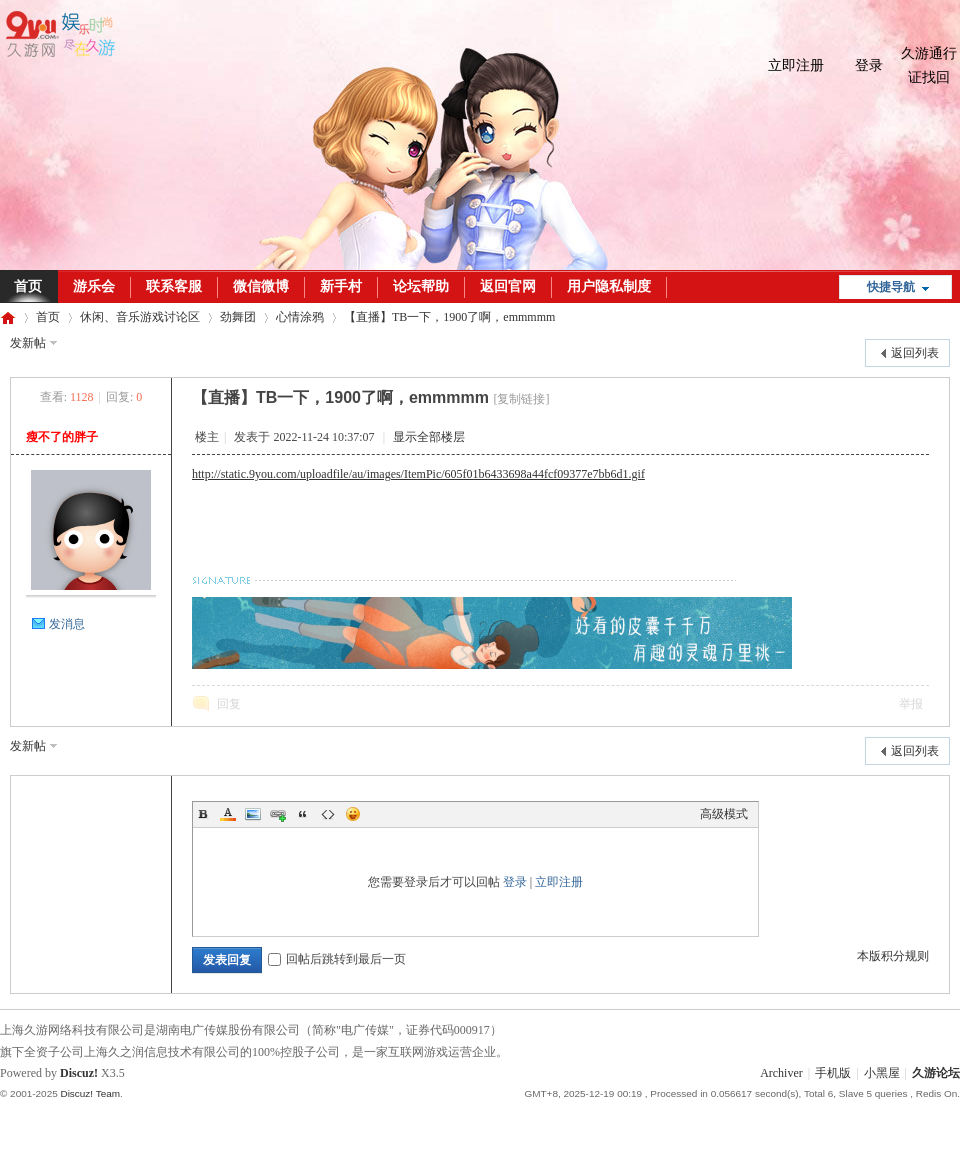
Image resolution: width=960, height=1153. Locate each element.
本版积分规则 (893, 956)
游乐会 (94, 286)
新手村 (341, 286)
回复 (229, 704)
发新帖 (28, 343)
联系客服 (174, 286)
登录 (869, 65)
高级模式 (724, 814)
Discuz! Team (90, 1093)
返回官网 (508, 286)
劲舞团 (238, 317)
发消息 (67, 624)
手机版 (833, 1073)
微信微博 (261, 286)
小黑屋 (882, 1073)
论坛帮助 (421, 286)
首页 (48, 317)
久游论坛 (8, 317)
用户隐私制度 (609, 286)
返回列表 (915, 353)
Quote (303, 814)
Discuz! (79, 1073)
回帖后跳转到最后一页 (337, 959)
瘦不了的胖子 (62, 437)
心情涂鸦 (300, 317)
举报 (911, 704)
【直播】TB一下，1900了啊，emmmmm (449, 317)
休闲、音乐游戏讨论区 (140, 317)
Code (328, 814)
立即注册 (796, 65)
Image (253, 814)
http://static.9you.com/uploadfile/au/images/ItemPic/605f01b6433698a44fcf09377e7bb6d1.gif (418, 474)
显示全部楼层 (429, 437)
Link (278, 814)
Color (228, 814)
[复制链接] (521, 399)
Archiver (781, 1073)
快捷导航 (891, 287)
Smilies (353, 814)
